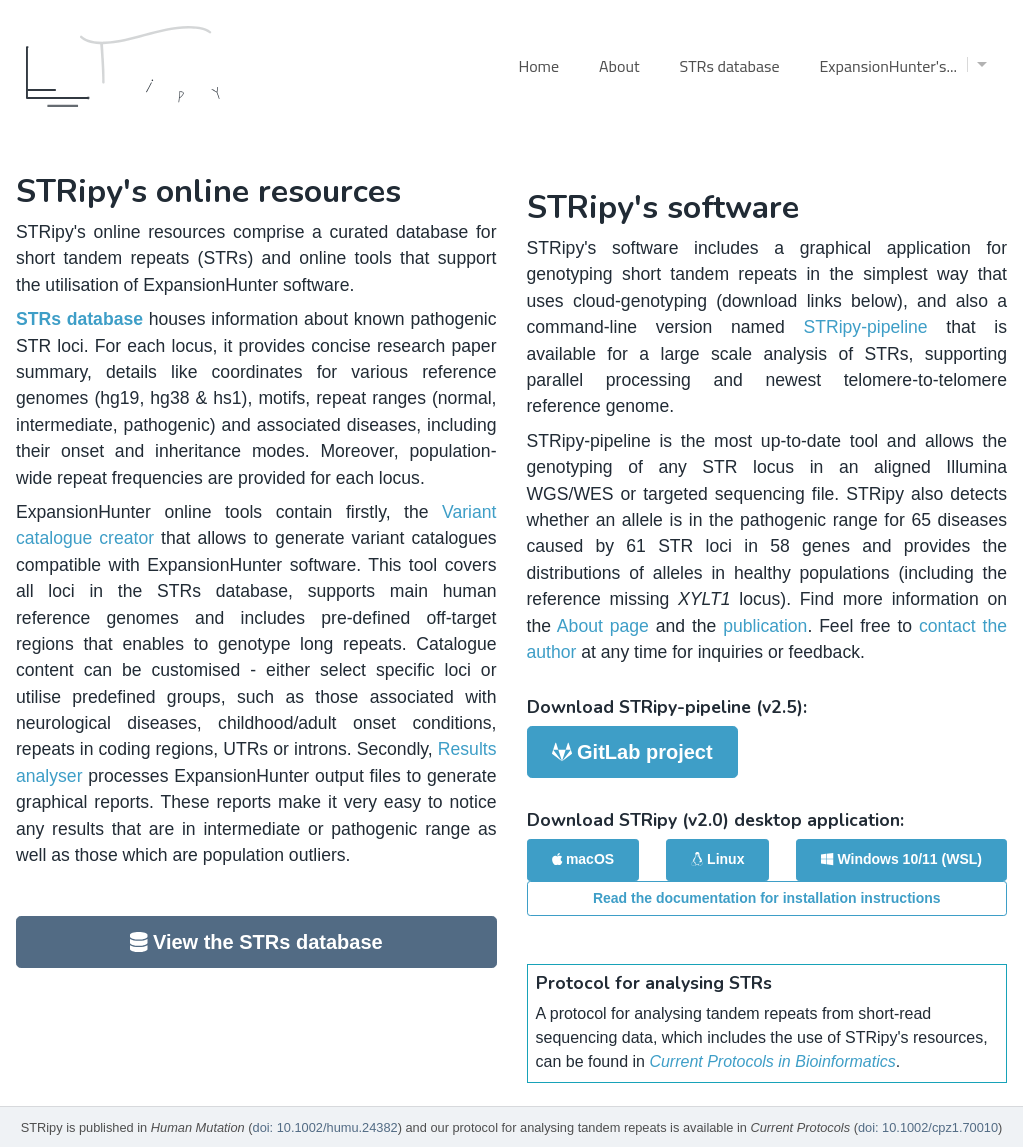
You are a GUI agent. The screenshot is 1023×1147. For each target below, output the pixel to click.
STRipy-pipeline (865, 327)
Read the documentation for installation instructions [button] (767, 898)
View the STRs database (256, 942)
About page (603, 626)
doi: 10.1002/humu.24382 (325, 1127)
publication (765, 626)
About (619, 66)
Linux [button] (717, 859)
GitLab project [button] (632, 752)
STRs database (730, 66)
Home (538, 66)
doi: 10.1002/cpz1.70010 (928, 1127)
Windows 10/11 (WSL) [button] (901, 859)
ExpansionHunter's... (904, 66)
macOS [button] (583, 859)
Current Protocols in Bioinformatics (772, 1061)
